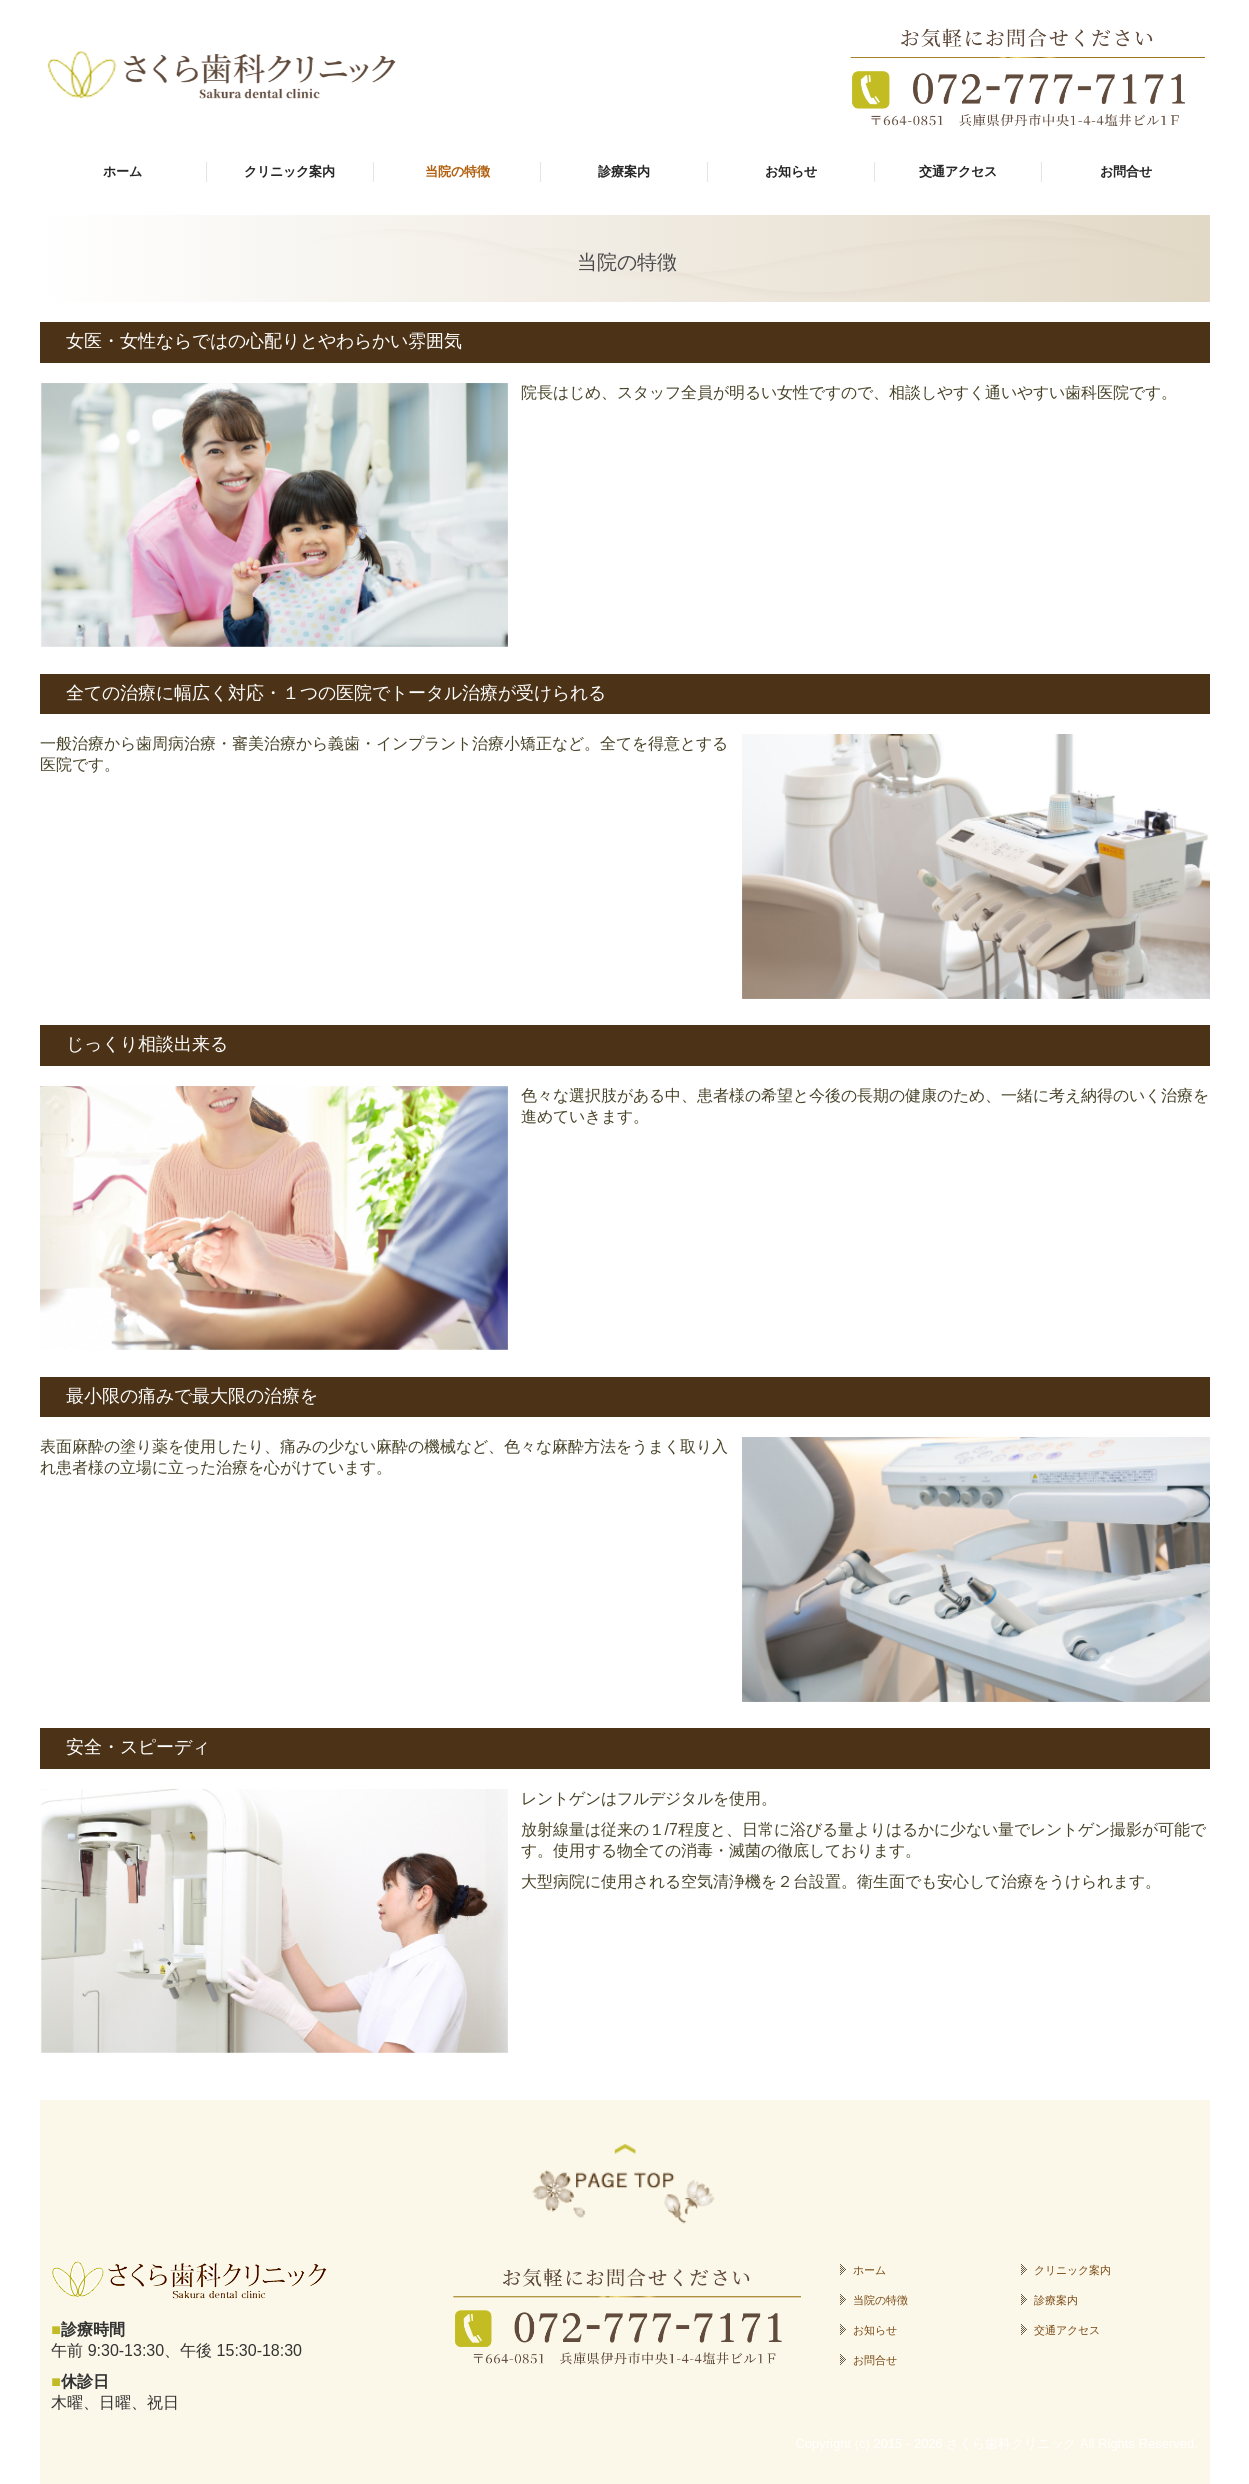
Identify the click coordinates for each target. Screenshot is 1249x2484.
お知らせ (791, 171)
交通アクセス (958, 171)
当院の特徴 (457, 171)
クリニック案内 (289, 171)
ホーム (122, 171)
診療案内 (624, 171)
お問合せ (1126, 171)
